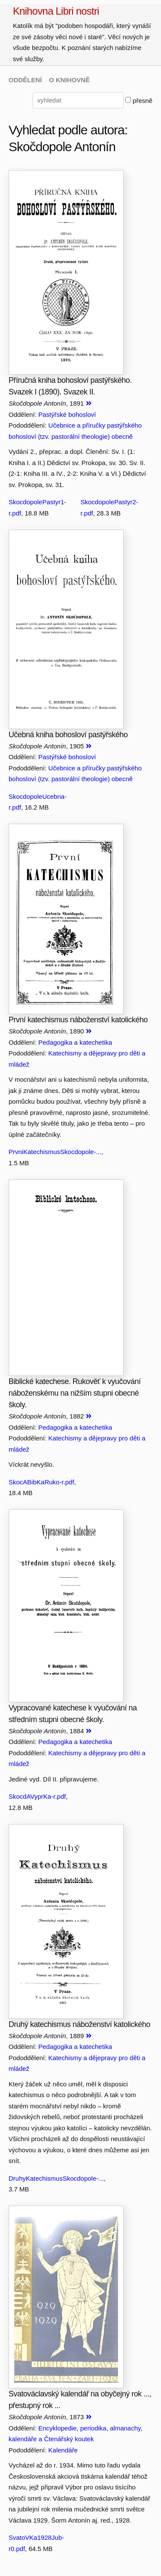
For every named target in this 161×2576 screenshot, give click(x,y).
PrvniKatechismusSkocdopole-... (55, 1151)
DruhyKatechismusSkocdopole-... (56, 2178)
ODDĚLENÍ (25, 80)
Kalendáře (63, 2450)
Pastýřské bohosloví (67, 414)
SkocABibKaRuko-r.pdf (41, 1482)
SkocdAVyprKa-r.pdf (37, 1796)
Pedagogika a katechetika (75, 1042)
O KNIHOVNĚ (69, 80)
